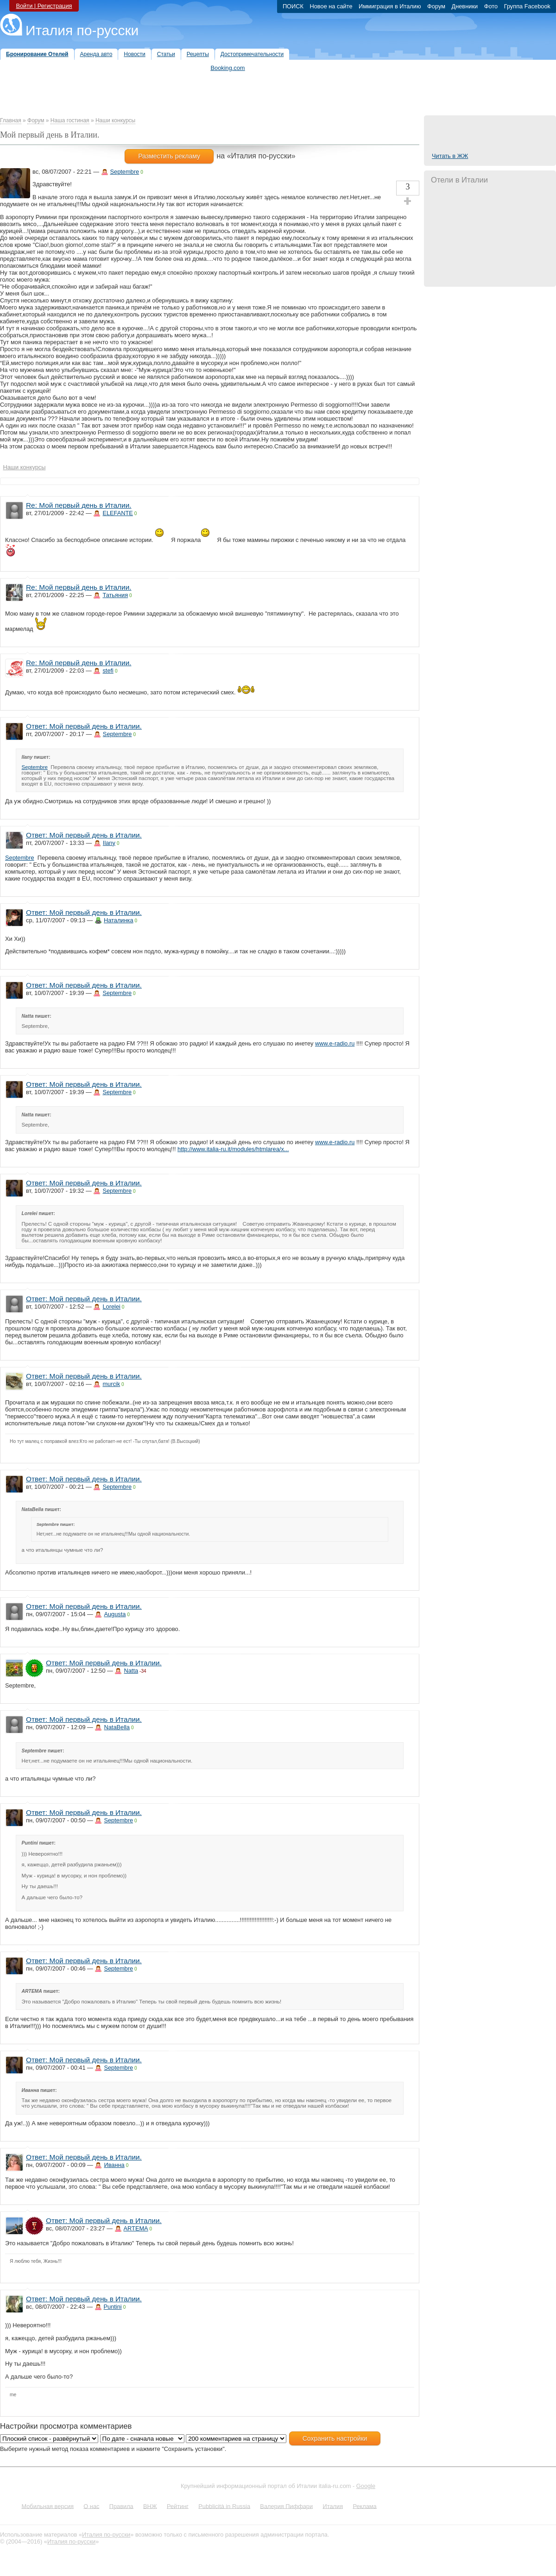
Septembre (124, 171)
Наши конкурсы (115, 120)
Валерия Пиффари (286, 2505)
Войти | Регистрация (44, 5)
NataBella (117, 1727)
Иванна (114, 2164)
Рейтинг (178, 2505)
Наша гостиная (70, 120)
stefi (107, 670)
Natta (131, 1670)
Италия (332, 2505)
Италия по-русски (82, 30)
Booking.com (228, 67)
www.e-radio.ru (334, 1043)
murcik (111, 1383)
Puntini (113, 2306)
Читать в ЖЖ (450, 155)
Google (365, 2485)
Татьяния (115, 595)
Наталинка (118, 920)
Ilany (109, 842)
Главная (10, 120)
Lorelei (111, 1306)
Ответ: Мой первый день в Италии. (84, 726)
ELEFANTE (117, 513)
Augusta (115, 1614)
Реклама (364, 2505)
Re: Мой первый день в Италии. (79, 505)
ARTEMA (136, 2228)
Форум (35, 120)
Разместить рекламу (169, 156)
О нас (91, 2505)
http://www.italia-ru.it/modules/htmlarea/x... (233, 1149)
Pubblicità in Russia (224, 2505)
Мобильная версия (47, 2505)
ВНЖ (150, 2505)
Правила (121, 2505)
